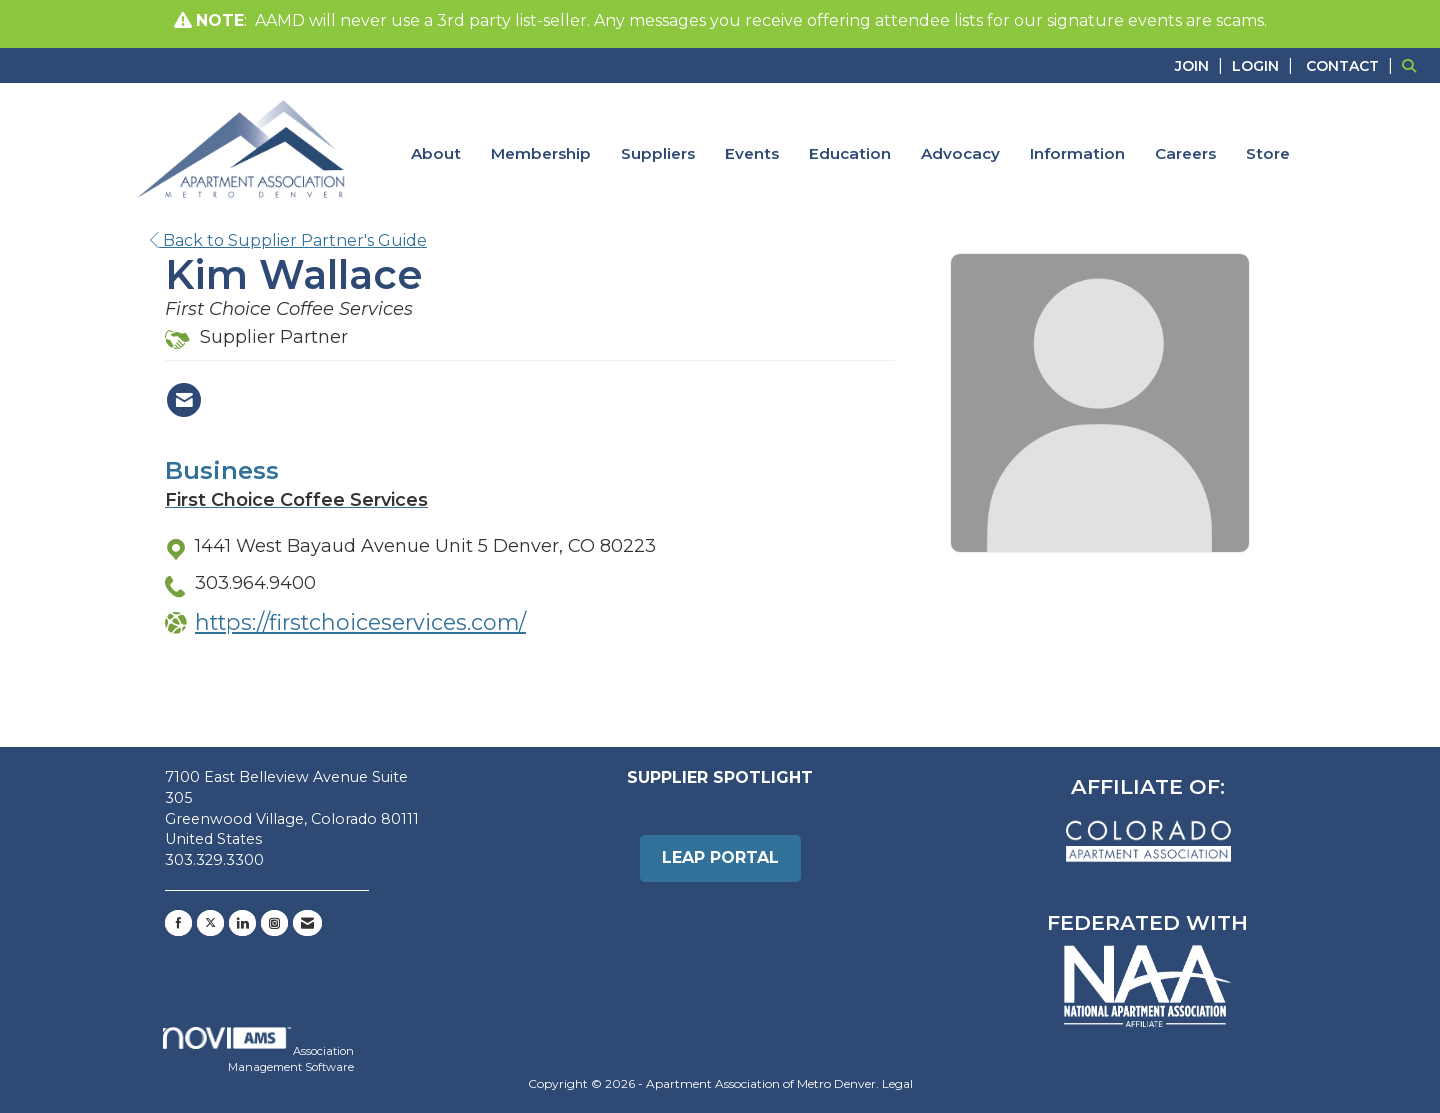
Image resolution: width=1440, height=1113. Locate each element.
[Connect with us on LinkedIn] (242, 923)
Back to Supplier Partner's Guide (288, 240)
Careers (1185, 153)
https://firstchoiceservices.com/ (360, 622)
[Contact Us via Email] (307, 923)
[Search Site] (1413, 65)
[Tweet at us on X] (210, 923)
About (436, 153)
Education (850, 153)
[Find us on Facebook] (178, 923)
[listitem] (1201, 65)
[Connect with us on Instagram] (274, 923)
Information (1077, 153)
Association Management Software (258, 1050)
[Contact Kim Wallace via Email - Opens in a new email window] (184, 400)
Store (1268, 153)
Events (752, 153)
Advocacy (960, 153)
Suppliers (658, 153)
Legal (897, 1083)
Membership (541, 153)
